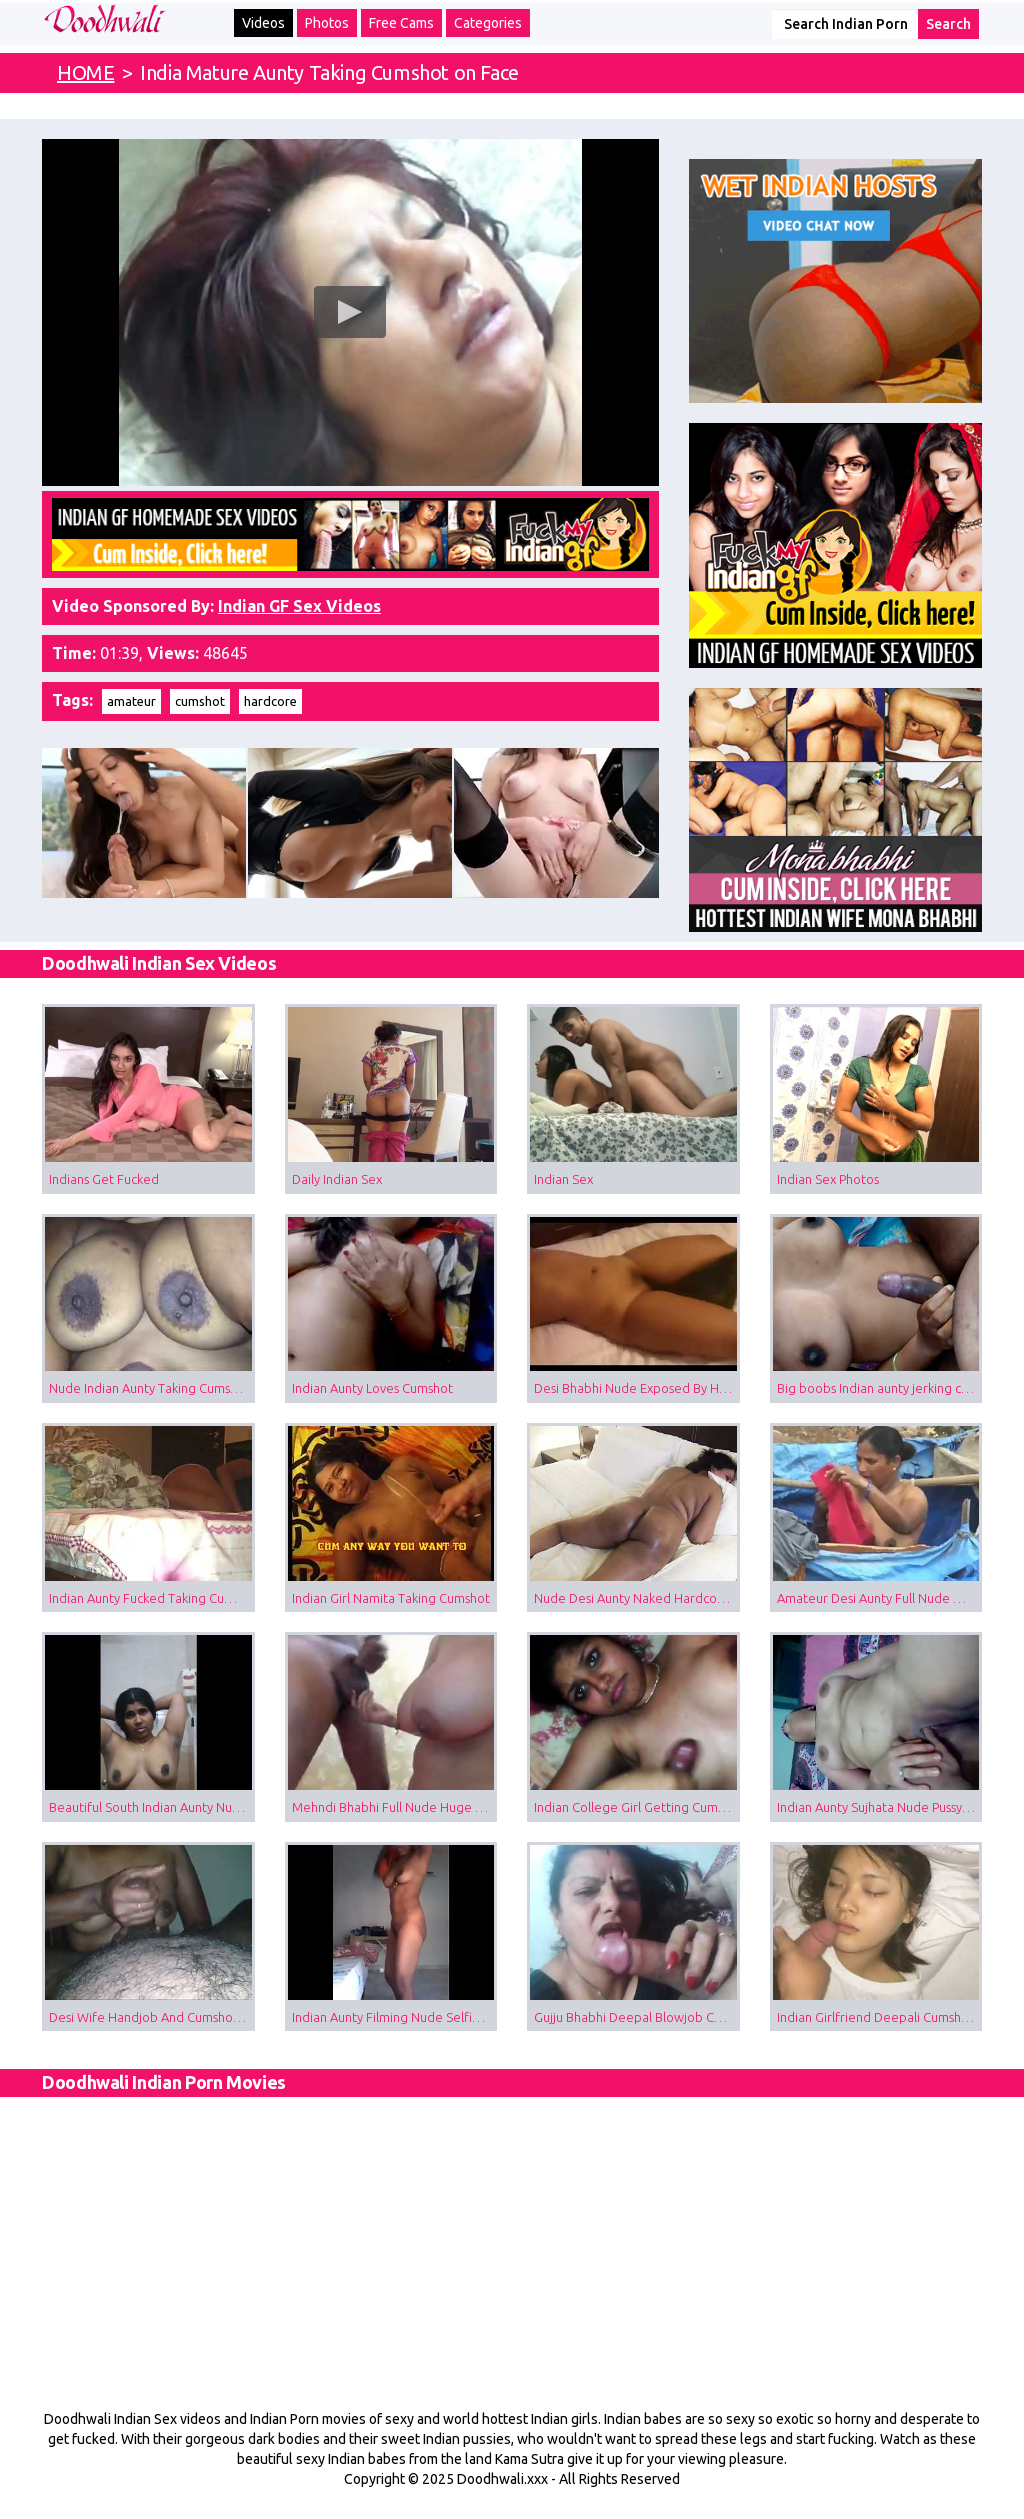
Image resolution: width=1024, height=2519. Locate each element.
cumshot (200, 701)
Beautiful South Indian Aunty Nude (148, 1807)
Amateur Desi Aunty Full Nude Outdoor (880, 1598)
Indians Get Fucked (104, 1179)
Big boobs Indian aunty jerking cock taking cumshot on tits (880, 1388)
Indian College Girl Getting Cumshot (637, 1807)
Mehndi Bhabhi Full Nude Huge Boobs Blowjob (395, 1807)
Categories (488, 23)
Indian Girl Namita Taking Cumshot (391, 1598)
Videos (263, 23)
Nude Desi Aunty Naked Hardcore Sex (637, 1598)
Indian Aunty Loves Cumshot (372, 1388)
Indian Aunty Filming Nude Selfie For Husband (395, 2017)
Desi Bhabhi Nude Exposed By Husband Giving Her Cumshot (637, 1388)
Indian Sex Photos (828, 1179)
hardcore (270, 701)
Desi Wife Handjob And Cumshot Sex (152, 2017)
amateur (131, 701)
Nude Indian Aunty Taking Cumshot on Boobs (152, 1388)
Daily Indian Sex (337, 1179)
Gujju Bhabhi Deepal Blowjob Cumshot (637, 2017)
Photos (327, 23)
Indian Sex (563, 1179)
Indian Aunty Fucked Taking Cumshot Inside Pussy (152, 1598)
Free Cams (401, 23)
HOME (85, 72)
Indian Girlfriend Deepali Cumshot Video (880, 2017)
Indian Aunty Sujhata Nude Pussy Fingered (880, 1807)
